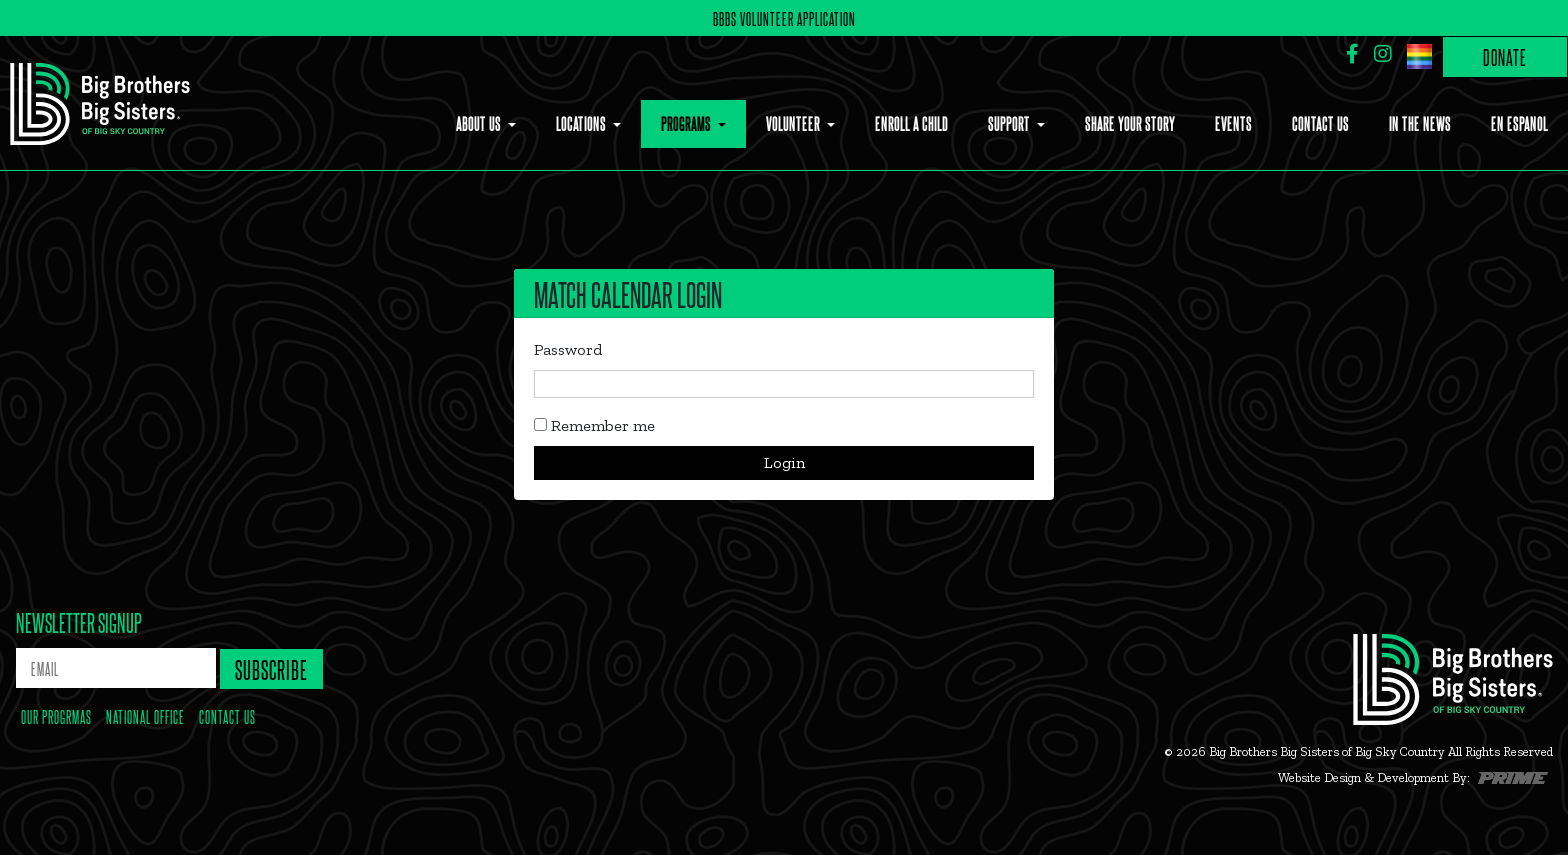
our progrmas (56, 716)
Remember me (594, 425)
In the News (1420, 123)
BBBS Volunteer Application (784, 18)
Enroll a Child (911, 123)
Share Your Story (1130, 123)
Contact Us (1320, 123)
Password (568, 349)
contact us (227, 716)
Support (1010, 123)
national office (145, 716)
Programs (687, 123)
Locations (582, 123)
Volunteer (794, 123)
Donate (1505, 56)
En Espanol (1519, 123)
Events (1233, 123)
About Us (480, 123)
